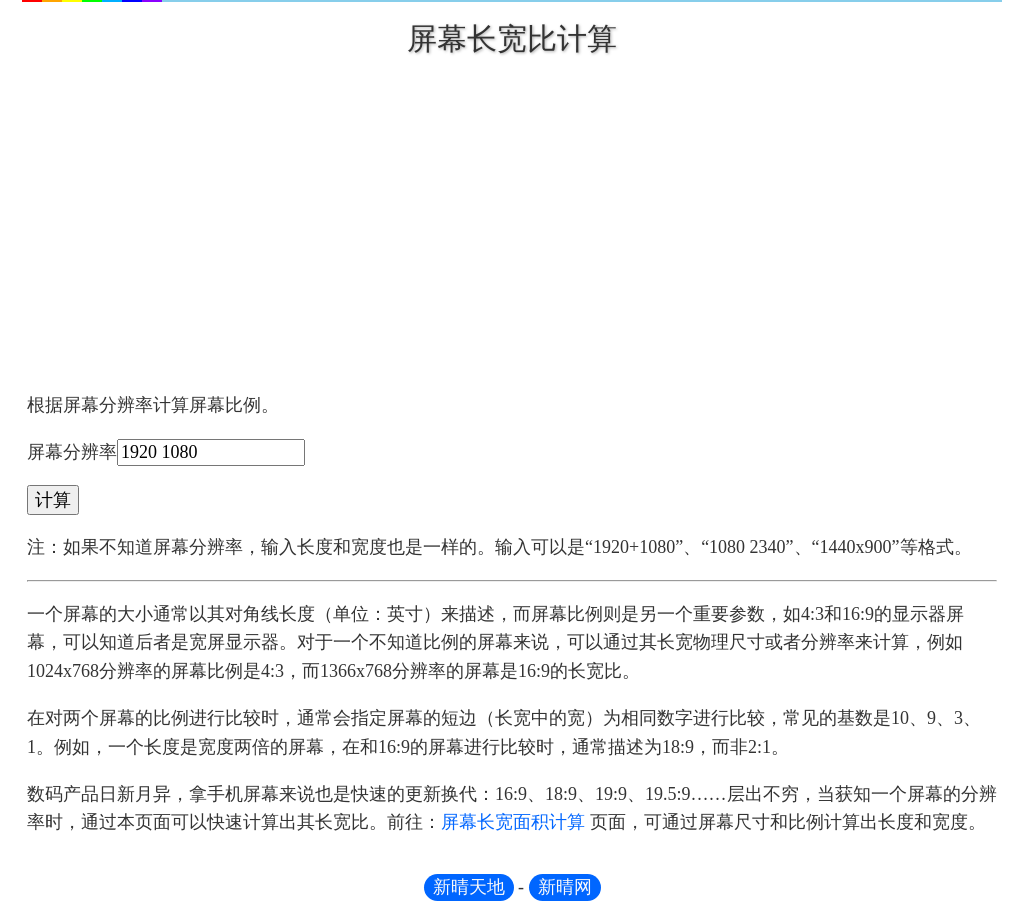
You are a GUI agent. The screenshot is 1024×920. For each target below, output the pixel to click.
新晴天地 (469, 887)
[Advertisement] (512, 215)
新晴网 (565, 887)
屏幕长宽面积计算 (513, 822)
